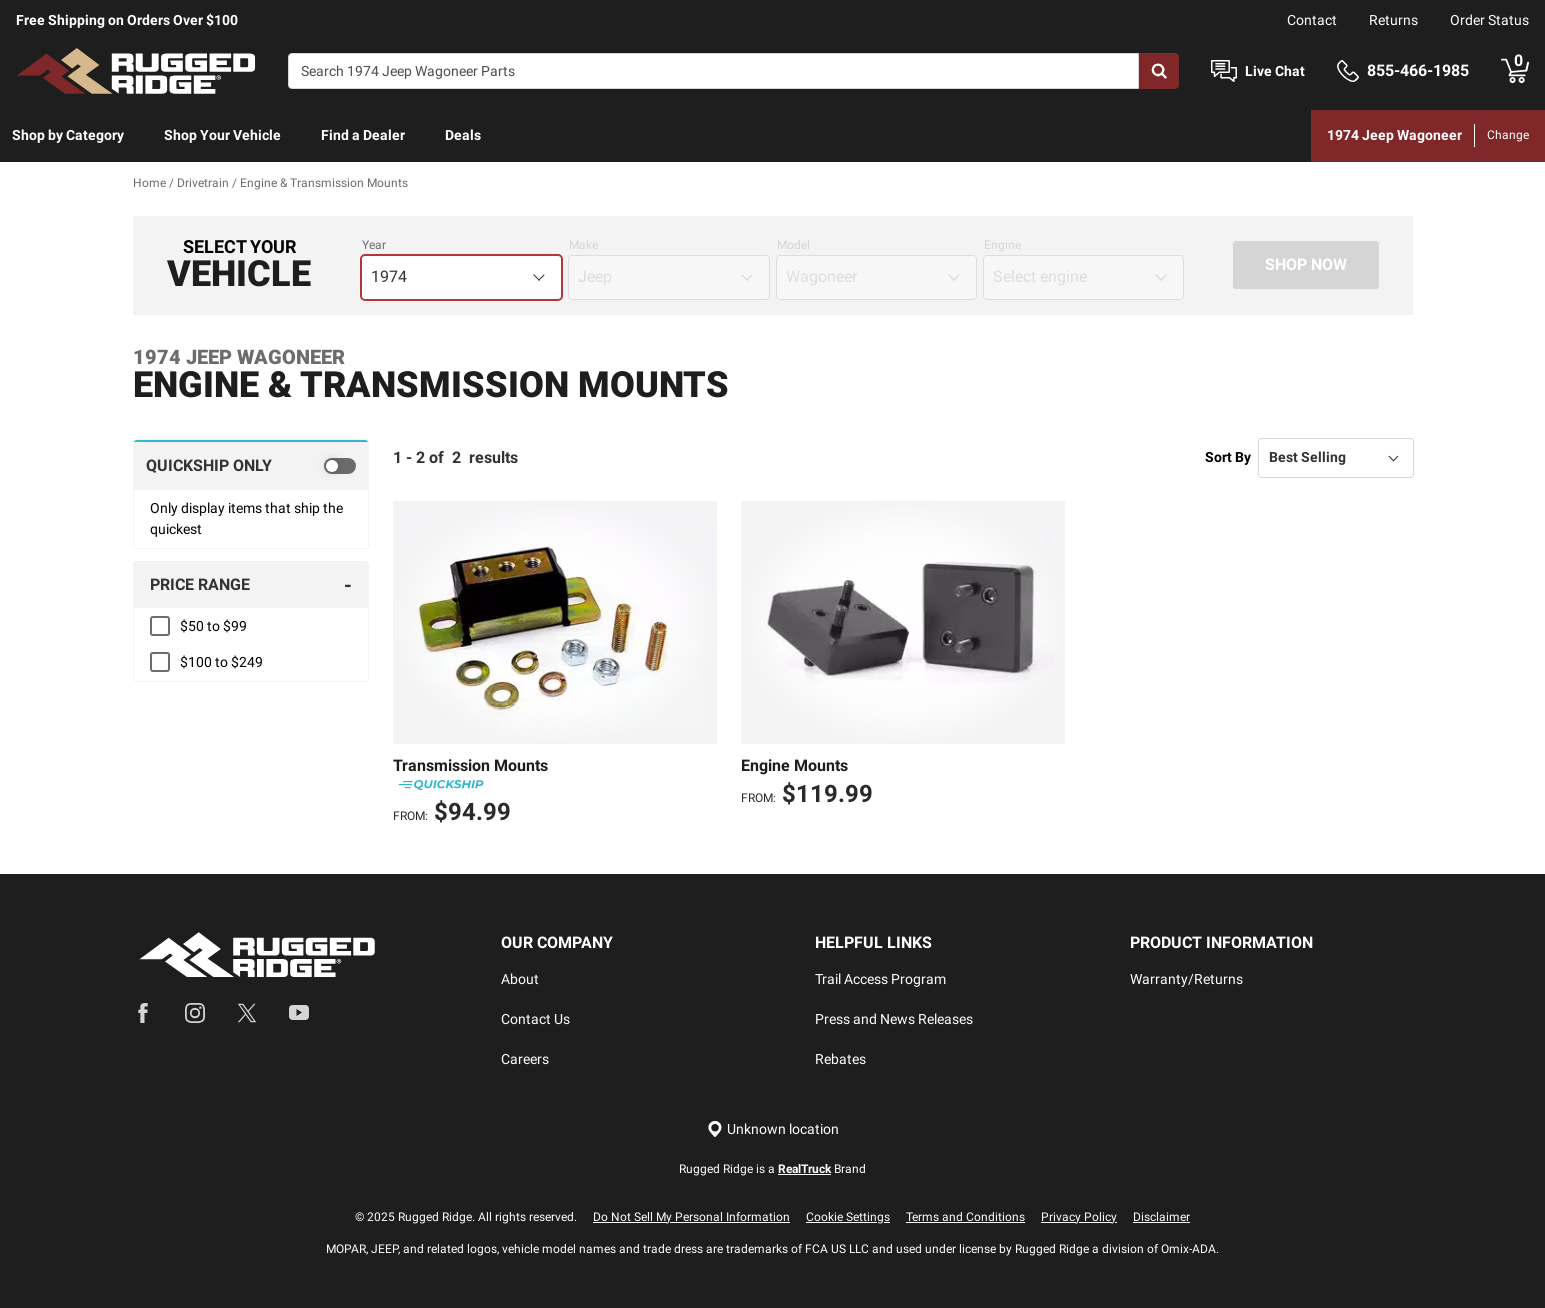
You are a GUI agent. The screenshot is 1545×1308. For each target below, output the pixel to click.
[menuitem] (68, 136)
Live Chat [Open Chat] (1275, 71)
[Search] (713, 71)
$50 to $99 (213, 626)
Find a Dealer (363, 135)
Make (583, 245)
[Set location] (773, 1129)
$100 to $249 (221, 662)
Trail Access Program (880, 979)
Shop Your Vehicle (222, 135)
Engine (1002, 245)
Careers (525, 1059)
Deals (463, 135)
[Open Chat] (1224, 71)
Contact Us (535, 1019)
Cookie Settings (848, 1217)
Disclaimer (1161, 1217)
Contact (1312, 20)
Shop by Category (68, 135)
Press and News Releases (894, 1019)
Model (793, 245)
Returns (1393, 20)
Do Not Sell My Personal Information (691, 1217)
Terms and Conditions (965, 1217)
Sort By (1228, 457)
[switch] (251, 465)
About (520, 979)
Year (374, 245)
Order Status (1489, 20)
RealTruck (804, 1169)
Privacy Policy (1079, 1217)
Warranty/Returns (1186, 979)
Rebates (840, 1059)
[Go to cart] (1515, 71)
